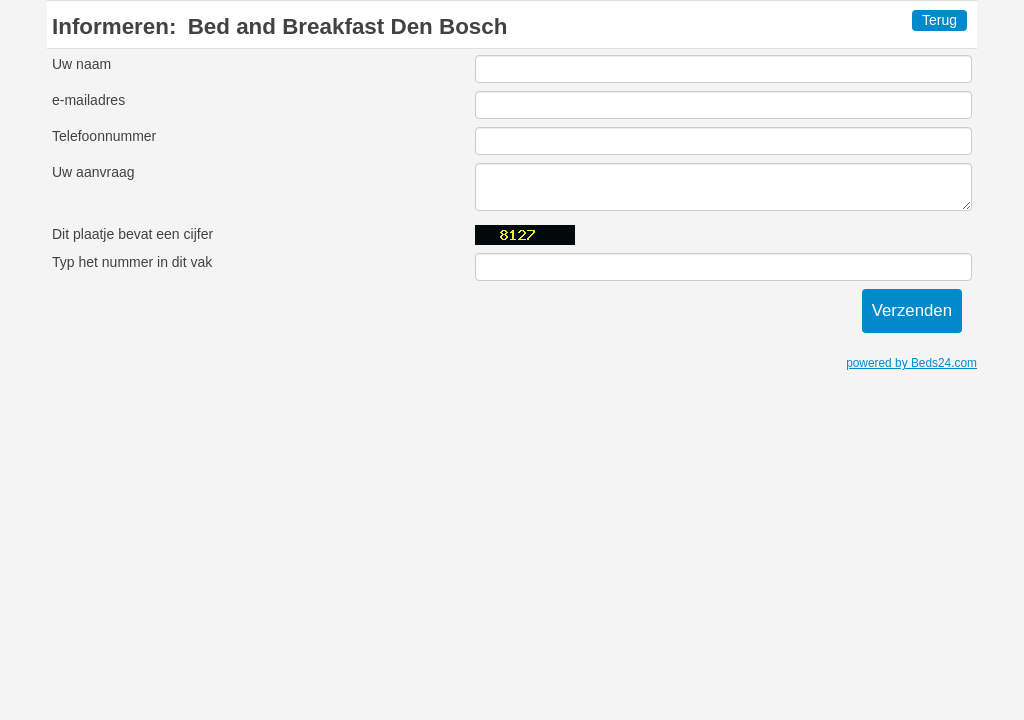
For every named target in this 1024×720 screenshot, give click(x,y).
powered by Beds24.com (911, 363)
